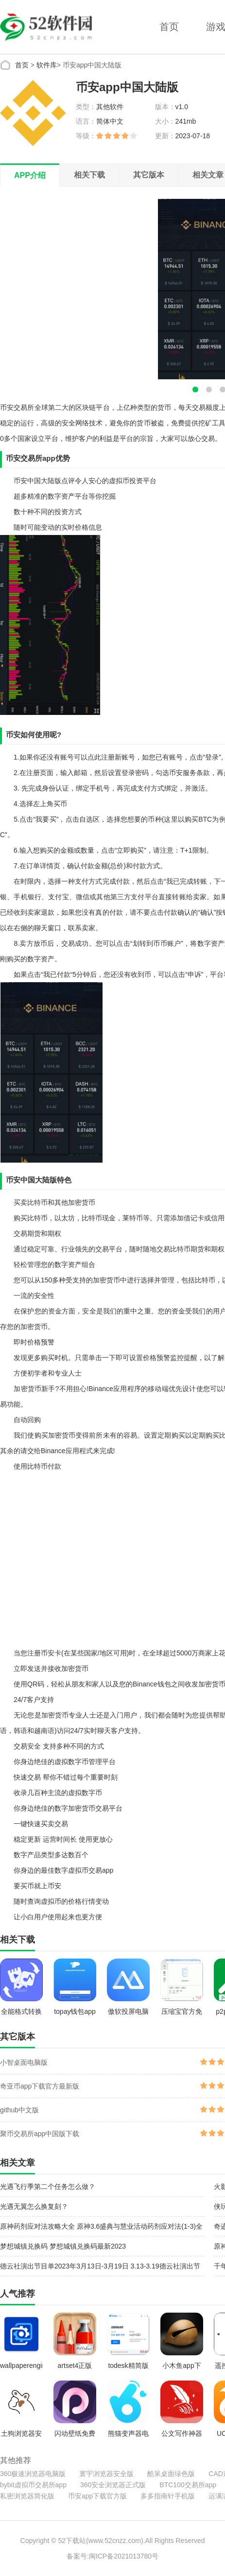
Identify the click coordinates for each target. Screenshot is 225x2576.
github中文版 (19, 2110)
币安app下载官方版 (97, 2496)
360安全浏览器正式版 (113, 2485)
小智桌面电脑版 (24, 2062)
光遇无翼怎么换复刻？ (34, 2206)
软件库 (46, 65)
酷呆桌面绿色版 (171, 2474)
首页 (169, 26)
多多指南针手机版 (167, 2496)
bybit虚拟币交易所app (33, 2485)
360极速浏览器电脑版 (33, 2474)
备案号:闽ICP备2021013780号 (112, 2556)
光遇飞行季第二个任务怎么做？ (47, 2186)
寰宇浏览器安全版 (106, 2474)
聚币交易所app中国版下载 (39, 2134)
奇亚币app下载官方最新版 (39, 2086)
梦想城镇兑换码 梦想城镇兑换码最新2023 (63, 2246)
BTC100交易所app (187, 2485)
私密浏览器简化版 (27, 2496)
